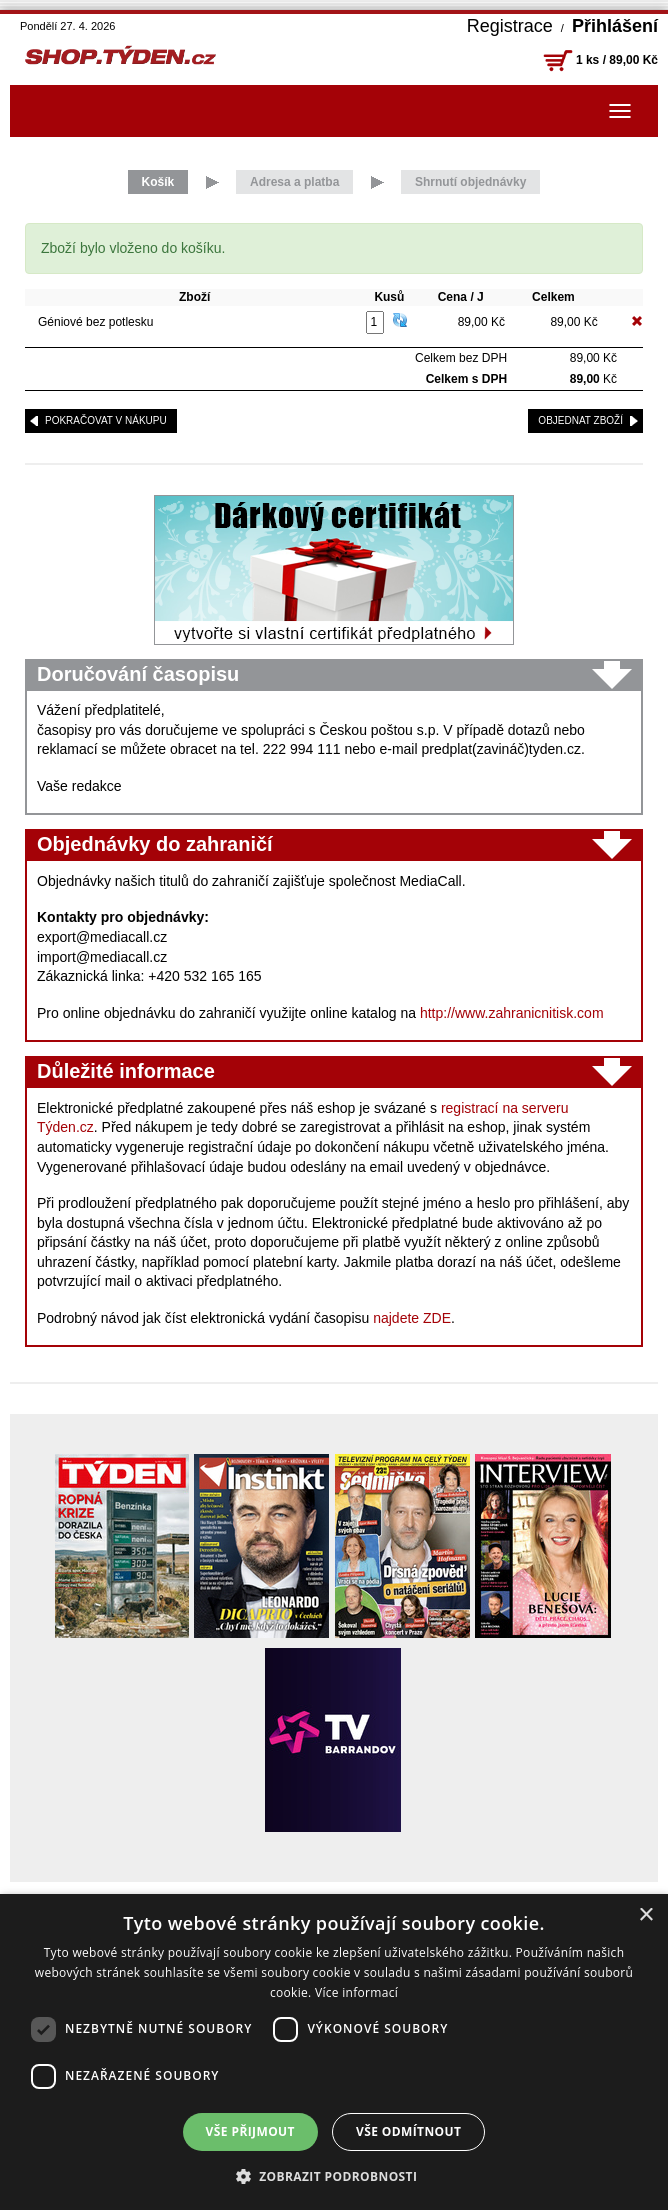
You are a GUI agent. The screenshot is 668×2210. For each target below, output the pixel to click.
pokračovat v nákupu (106, 420)
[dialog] (334, 2052)
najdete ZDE (412, 1318)
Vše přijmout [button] (250, 2131)
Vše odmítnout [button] (408, 2131)
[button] (334, 2176)
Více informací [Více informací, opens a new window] (356, 1992)
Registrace (510, 26)
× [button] (645, 1915)
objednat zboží (580, 420)
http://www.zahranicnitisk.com (512, 1013)
